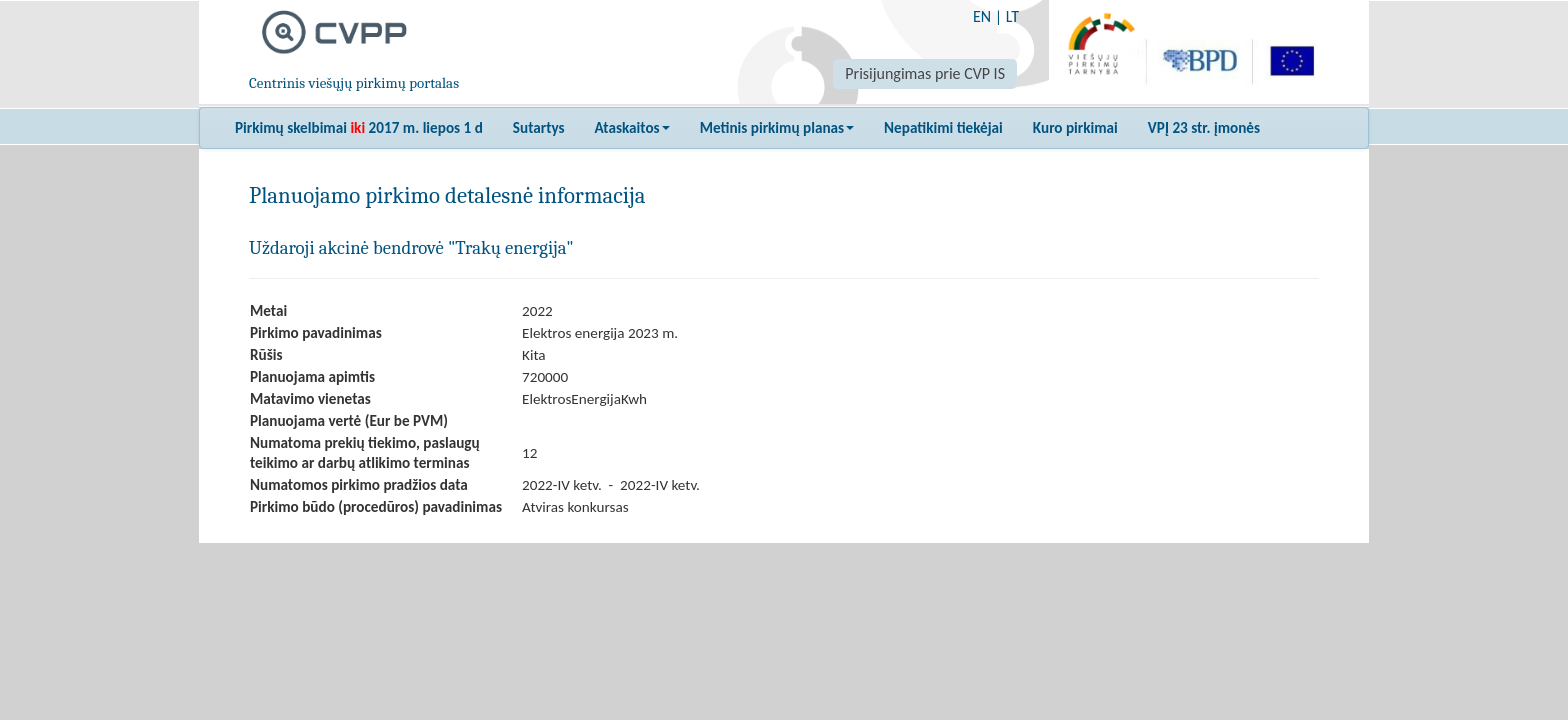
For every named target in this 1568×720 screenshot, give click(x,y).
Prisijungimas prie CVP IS (925, 73)
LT (1012, 16)
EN (982, 16)
